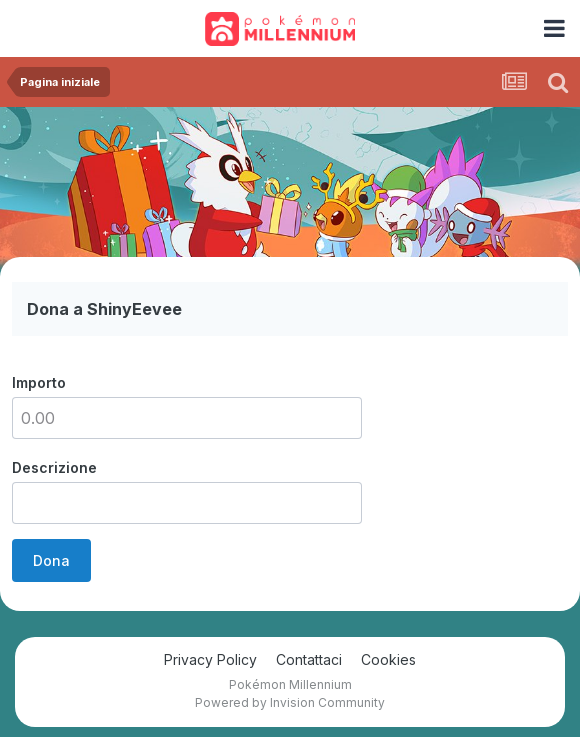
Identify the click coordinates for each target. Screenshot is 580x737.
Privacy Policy (210, 659)
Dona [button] (51, 560)
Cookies (388, 659)
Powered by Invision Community (290, 702)
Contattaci (309, 659)
